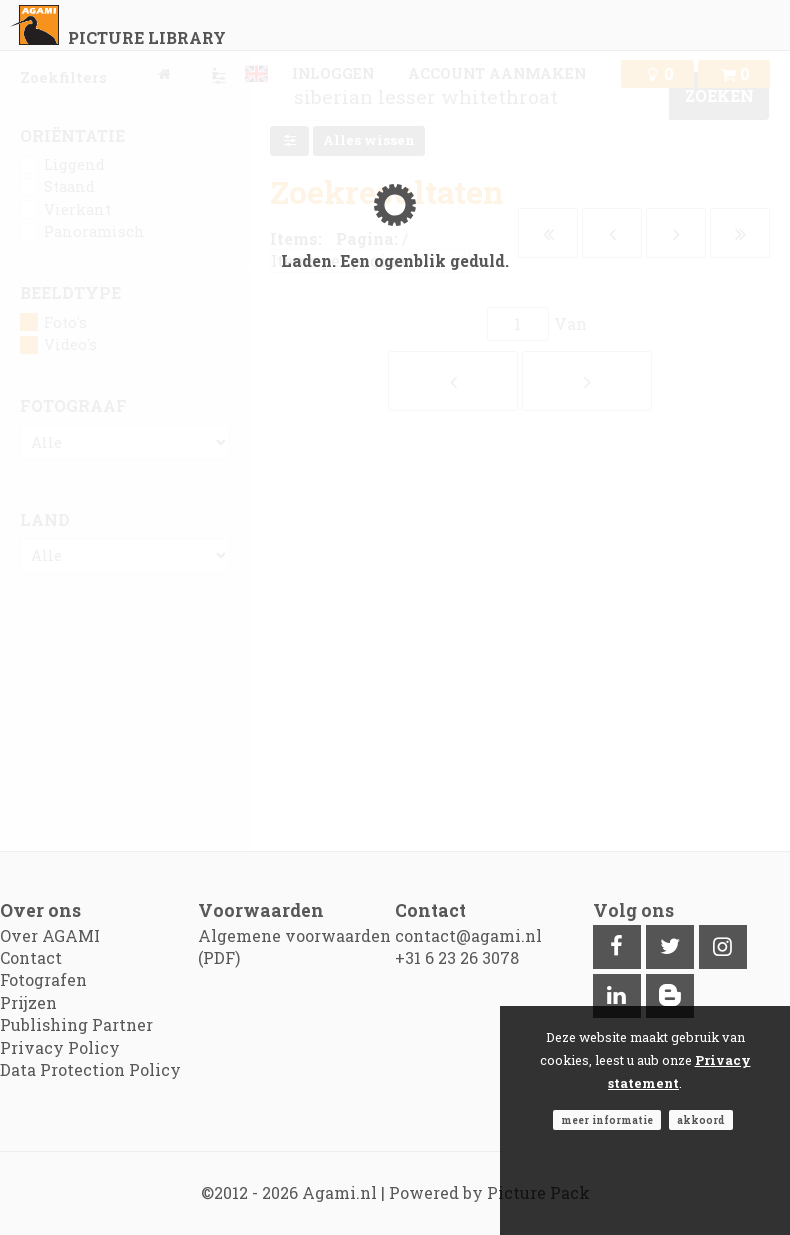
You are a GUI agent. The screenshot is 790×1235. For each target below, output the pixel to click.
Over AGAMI (50, 935)
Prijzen (28, 1002)
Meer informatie (607, 1120)
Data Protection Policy (90, 1069)
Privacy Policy (60, 1047)
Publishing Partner (76, 1024)
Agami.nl (339, 1192)
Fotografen (43, 979)
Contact (31, 957)
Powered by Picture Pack (489, 1192)
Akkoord (701, 1120)
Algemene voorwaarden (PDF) (294, 946)
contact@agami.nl (468, 935)
